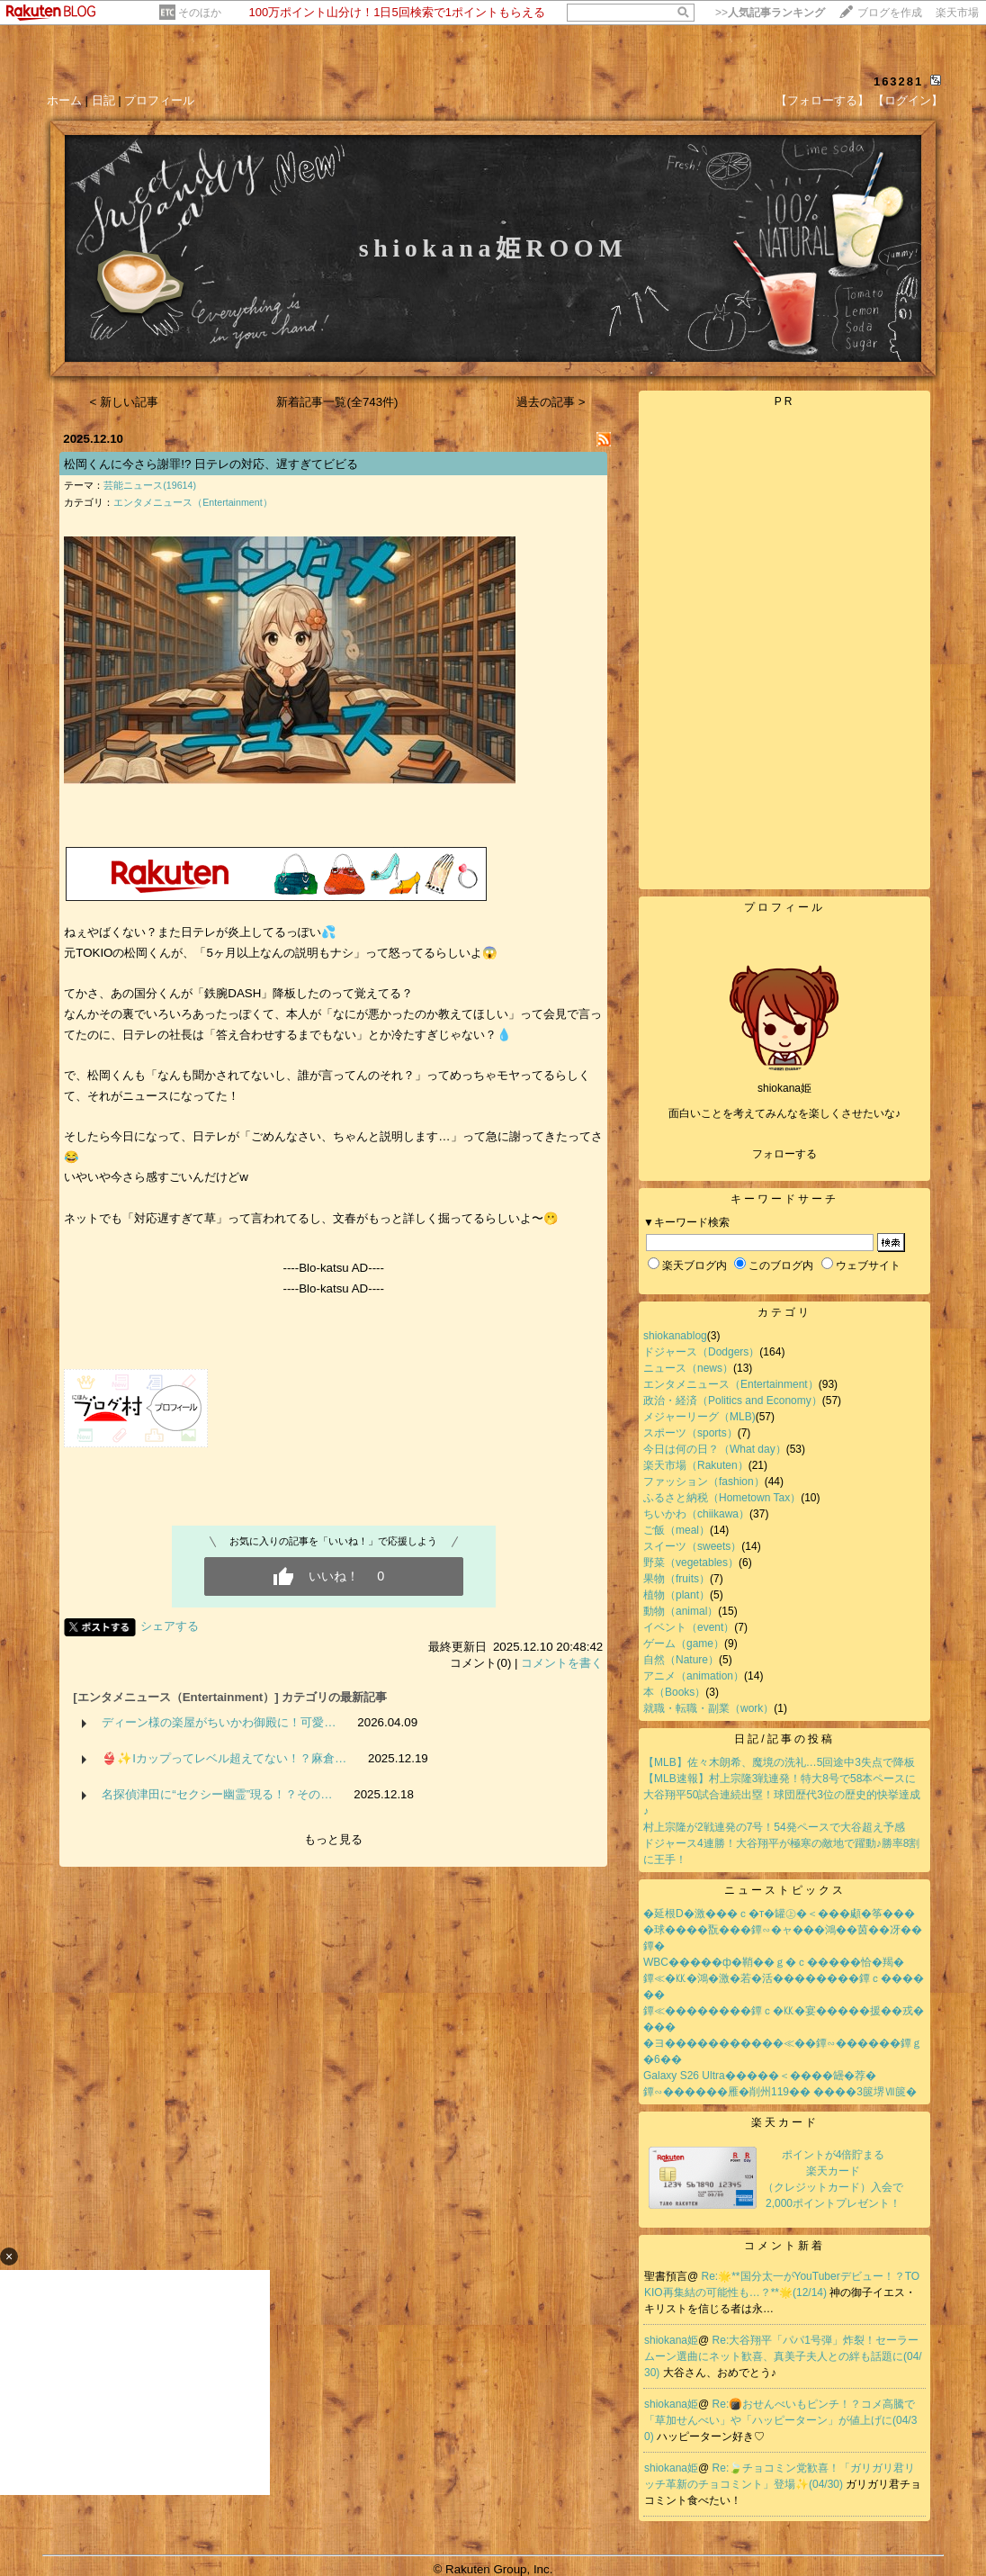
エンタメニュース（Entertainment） (192, 502)
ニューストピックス (785, 1890)
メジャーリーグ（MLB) (699, 1416)
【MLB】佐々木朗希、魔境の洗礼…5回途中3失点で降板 (779, 1762)
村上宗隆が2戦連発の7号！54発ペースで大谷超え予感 (774, 1827)
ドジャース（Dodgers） (701, 1352)
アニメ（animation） (693, 1676)
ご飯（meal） (676, 1530)
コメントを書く (562, 1663)
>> (770, 12)
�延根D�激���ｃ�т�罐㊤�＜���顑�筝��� (779, 1913)
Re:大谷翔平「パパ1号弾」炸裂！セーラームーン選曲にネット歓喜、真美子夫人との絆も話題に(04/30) (783, 2356)
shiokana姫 (671, 2340)
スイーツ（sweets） (692, 1546)
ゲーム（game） (683, 1643)
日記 (103, 100)
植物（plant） (676, 1595)
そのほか (199, 12)
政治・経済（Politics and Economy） (732, 1400)
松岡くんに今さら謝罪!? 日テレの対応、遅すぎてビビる (211, 464)
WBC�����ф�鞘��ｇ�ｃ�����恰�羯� (773, 1962)
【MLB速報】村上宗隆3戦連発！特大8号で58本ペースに (779, 1778)
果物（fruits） (676, 1578)
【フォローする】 (822, 100)
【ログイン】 (908, 100)
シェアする (169, 1626)
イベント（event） (688, 1627)
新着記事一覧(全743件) (337, 402)
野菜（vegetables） (691, 1562)
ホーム (64, 100)
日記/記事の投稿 (784, 1739)
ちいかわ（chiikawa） (696, 1514)
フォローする (784, 1154)
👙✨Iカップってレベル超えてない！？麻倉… (224, 1758)
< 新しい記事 (124, 402)
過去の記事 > (551, 402)
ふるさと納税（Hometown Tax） (722, 1497)
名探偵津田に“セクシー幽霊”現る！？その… (217, 1794)
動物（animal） (680, 1611)
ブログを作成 (889, 12)
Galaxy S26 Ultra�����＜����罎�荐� (759, 2075)
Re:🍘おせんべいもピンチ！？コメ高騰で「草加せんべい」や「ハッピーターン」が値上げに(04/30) (780, 2420)
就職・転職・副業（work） (708, 1708)
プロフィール (159, 100)
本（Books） (674, 1692)
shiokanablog (675, 1335)
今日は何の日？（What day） (714, 1449)
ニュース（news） (688, 1368)
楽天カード (785, 2122)
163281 (898, 81)
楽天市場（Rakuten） (695, 1465)
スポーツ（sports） (690, 1433)
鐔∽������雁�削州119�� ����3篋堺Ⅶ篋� (780, 2091)
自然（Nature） (681, 1659)
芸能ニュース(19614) (149, 485)
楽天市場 (957, 12)
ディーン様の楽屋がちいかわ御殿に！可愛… (219, 1722)
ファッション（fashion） (704, 1481)
